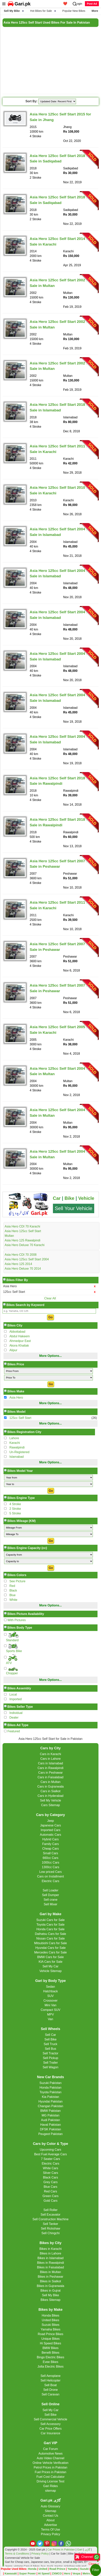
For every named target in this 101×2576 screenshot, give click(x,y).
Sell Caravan (51, 2394)
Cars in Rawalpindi (50, 1768)
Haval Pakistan (50, 2124)
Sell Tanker (50, 2223)
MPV (50, 2014)
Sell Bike (50, 2039)
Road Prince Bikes (50, 2334)
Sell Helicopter (50, 2380)
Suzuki (84, 2568)
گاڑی (87, 2549)
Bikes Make (15, 1391)
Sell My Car (50, 1966)
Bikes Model (16, 1411)
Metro (86, 2573)
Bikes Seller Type (20, 1706)
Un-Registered (19, 1452)
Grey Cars (50, 2182)
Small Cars (50, 1853)
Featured (13, 1731)
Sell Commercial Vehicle (50, 2419)
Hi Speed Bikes (50, 2343)
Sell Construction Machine (51, 2219)
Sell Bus (50, 2048)
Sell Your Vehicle (73, 1208)
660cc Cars (50, 1857)
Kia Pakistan (50, 2096)
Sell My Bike (50, 2295)
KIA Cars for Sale (50, 1961)
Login (78, 3)
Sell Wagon (50, 2067)
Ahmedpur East (20, 1341)
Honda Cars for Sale (50, 1929)
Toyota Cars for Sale (50, 1924)
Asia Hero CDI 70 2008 (21, 1254)
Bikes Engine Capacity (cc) (27, 1548)
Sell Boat (50, 2385)
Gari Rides (50, 2486)
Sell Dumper (50, 1895)
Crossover (50, 2000)
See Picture (17, 1581)
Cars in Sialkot (50, 1791)
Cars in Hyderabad (50, 1795)
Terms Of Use (50, 2529)
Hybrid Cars (50, 1839)
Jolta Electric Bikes (50, 2366)
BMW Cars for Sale (50, 1957)
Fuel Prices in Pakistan (50, 2472)
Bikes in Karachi (50, 2248)
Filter (95, 2570)
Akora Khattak (19, 1345)
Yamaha (72, 2568)
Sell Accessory (50, 2424)
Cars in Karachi (50, 1754)
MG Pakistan (51, 2115)
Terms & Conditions (17, 2553)
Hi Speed (44, 2573)
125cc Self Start (20, 1417)
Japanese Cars (50, 1825)
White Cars (50, 2168)
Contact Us (50, 2515)
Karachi (14, 1442)
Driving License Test (50, 2481)
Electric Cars (50, 1881)
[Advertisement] (50, 62)
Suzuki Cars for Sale (50, 1920)
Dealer (13, 1717)
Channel (87, 2557)
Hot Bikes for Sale (41, 10)
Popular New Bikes (73, 10)
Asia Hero (16, 1397)
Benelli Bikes (51, 2352)
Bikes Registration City (24, 1432)
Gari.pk (19, 3)
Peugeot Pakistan (50, 2134)
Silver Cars (50, 2172)
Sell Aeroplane (50, 2375)
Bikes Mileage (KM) (21, 1521)
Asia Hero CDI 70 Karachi (22, 1226)
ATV (9, 1663)
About (51, 2520)
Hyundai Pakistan (50, 2101)
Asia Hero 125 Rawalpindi (22, 1240)
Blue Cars (50, 2186)
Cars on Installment (50, 1876)
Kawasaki (10, 2573)
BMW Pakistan (50, 2110)
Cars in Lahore (50, 1758)
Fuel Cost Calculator (50, 2476)
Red (12, 1585)
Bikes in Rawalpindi (50, 2262)
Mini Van (50, 2005)
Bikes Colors (16, 1575)
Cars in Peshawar (50, 1772)
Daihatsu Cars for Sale (50, 1933)
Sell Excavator (50, 2214)
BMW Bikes (50, 2348)
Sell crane (50, 1899)
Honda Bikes (50, 2315)
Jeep (50, 1820)
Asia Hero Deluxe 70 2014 (23, 1268)
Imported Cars (50, 1830)
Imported (15, 1699)
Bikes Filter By (17, 1280)
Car (57, 1198)
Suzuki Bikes (51, 2324)
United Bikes (50, 2320)
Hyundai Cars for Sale (50, 1947)
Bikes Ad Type (17, 1725)
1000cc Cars (50, 1862)
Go (50, 1317)
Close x (94, 2564)
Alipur (13, 1350)
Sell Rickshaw (50, 2228)
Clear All (50, 1298)
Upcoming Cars (50, 2149)
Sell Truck (50, 2044)
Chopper (12, 1673)
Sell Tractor (50, 2053)
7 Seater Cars (50, 2159)
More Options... (50, 1355)
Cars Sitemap (50, 1805)
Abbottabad (17, 1331)
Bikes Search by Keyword (25, 1305)
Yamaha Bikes (50, 2329)
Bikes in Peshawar (50, 2276)
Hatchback (50, 1991)
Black (13, 1590)
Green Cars (50, 2196)
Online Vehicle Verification (50, 2462)
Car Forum (50, 2449)
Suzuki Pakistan (51, 2083)
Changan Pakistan (50, 2106)
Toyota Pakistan (50, 2092)
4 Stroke (15, 1504)
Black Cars (50, 2177)
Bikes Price (15, 1364)
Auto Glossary (50, 2506)
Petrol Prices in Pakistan (50, 2467)
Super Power (27, 2573)
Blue (12, 1595)
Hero (67, 2573)
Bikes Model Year (20, 1470)
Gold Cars (50, 2200)
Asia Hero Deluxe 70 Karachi (24, 1245)
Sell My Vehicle (50, 1800)
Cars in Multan (50, 1782)
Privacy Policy (50, 2534)
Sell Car (50, 2034)
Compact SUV (50, 2009)
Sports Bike (14, 1651)
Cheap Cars (50, 1848)
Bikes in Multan (50, 2272)
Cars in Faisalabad (50, 1777)
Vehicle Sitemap (50, 1971)
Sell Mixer (50, 1904)
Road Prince (57, 2568)
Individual (15, 1712)
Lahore (14, 1438)
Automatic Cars (50, 1834)
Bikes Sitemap (50, 2299)
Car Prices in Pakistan (61, 2549)
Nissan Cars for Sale (50, 1938)
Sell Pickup (50, 2058)
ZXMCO (57, 2573)
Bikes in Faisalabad (50, 2267)
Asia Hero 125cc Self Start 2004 (27, 1259)
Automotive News (50, 2453)
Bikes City (14, 1325)
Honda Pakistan (50, 2087)
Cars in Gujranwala (50, 1786)
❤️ (65, 4)
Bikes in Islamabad (50, 2258)
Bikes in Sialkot (50, 2281)
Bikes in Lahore (50, 2253)
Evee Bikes (50, 2362)
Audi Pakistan (50, 2120)
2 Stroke (15, 1508)
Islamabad (16, 1456)
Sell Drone (50, 2389)
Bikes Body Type (19, 1627)
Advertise (50, 2525)
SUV (50, 1996)
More (95, 10)
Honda (32, 2568)
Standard (12, 1640)
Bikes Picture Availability (25, 1614)
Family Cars (50, 1844)
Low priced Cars (50, 1871)
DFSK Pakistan (50, 2129)
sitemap (50, 2490)
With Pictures (16, 1620)
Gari (79, 2549)
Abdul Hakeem (19, 1336)
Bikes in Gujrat (50, 2290)
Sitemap (50, 2511)
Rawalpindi (16, 1447)
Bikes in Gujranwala (50, 2286)
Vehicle (86, 1198)
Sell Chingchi (50, 2233)
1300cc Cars (50, 1867)
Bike (69, 1198)
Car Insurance (50, 2433)
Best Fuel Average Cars (50, 2154)
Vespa (76, 2573)
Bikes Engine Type (21, 1498)
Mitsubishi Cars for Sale (50, 1943)
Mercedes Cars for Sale (50, 1952)
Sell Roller (50, 2210)
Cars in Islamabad (50, 1763)
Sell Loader (50, 1890)
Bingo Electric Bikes (50, 2357)
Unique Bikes (50, 2338)
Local (13, 1694)
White (13, 1599)
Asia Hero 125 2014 (18, 1264)
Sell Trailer (50, 2062)
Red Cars (50, 2191)
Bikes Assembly (19, 1688)
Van (50, 2019)
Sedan (50, 1986)
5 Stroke (15, 1513)
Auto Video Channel (50, 2458)
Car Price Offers (50, 2428)
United (43, 2568)
